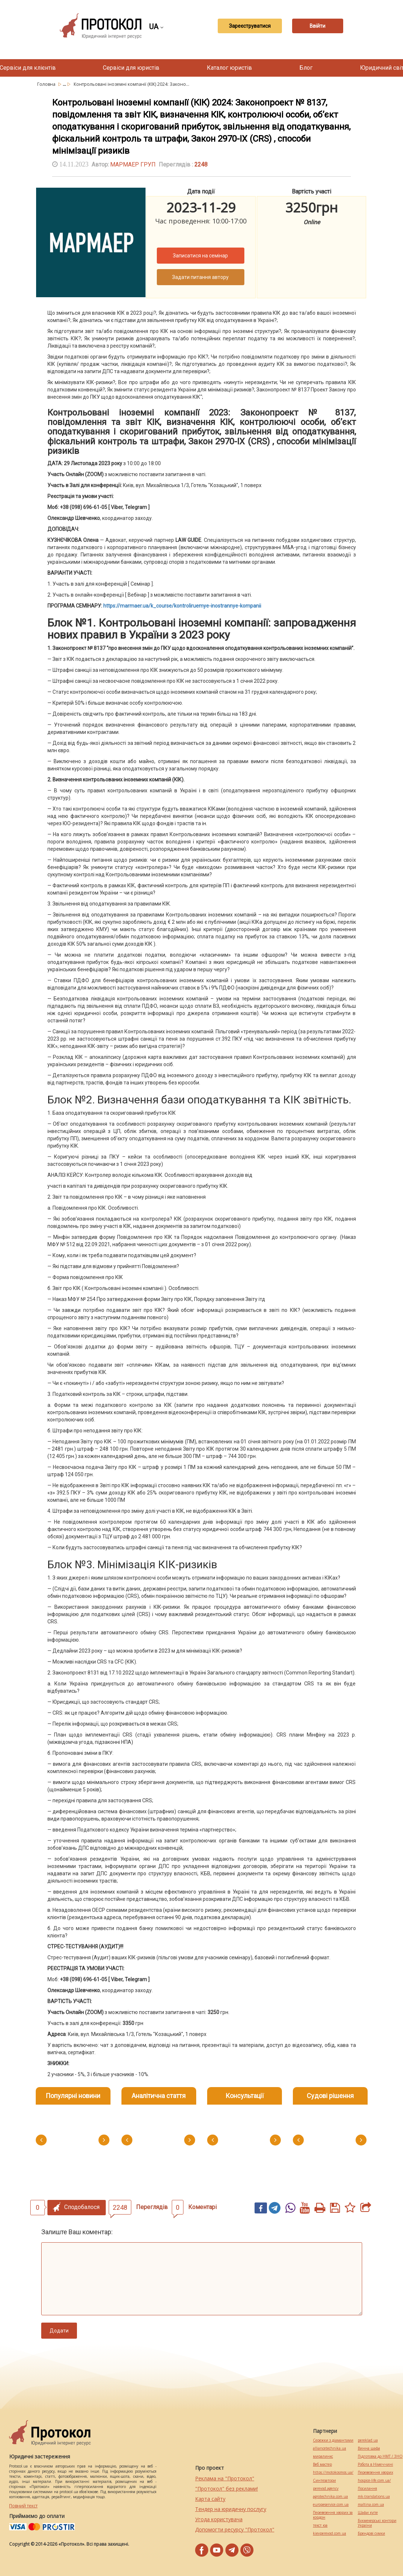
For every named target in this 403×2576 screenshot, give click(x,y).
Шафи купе (368, 2512)
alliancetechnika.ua (329, 2448)
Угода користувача (219, 2519)
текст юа (320, 2525)
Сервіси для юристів (131, 67)
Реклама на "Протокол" (224, 2478)
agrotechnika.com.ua (330, 2496)
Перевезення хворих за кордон (333, 2515)
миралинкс (323, 2456)
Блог (306, 67)
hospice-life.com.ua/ (374, 2480)
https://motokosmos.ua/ (333, 2472)
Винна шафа (369, 2448)
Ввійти (317, 26)
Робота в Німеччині (375, 2464)
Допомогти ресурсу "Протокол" (234, 2529)
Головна (47, 84)
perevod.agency (325, 2488)
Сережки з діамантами (333, 2440)
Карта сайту (210, 2498)
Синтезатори (324, 2480)
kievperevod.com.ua (329, 2533)
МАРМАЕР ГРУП (133, 164)
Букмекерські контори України (377, 2523)
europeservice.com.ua (331, 2504)
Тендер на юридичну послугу (230, 2509)
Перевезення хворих (375, 2472)
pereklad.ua (368, 2440)
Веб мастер (322, 2464)
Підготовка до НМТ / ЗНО (380, 2456)
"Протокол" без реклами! (226, 2488)
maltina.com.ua (371, 2504)
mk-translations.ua (374, 2496)
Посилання (367, 2488)
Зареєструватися (250, 26)
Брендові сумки (371, 2533)
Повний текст (23, 2506)
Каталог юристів (229, 67)
